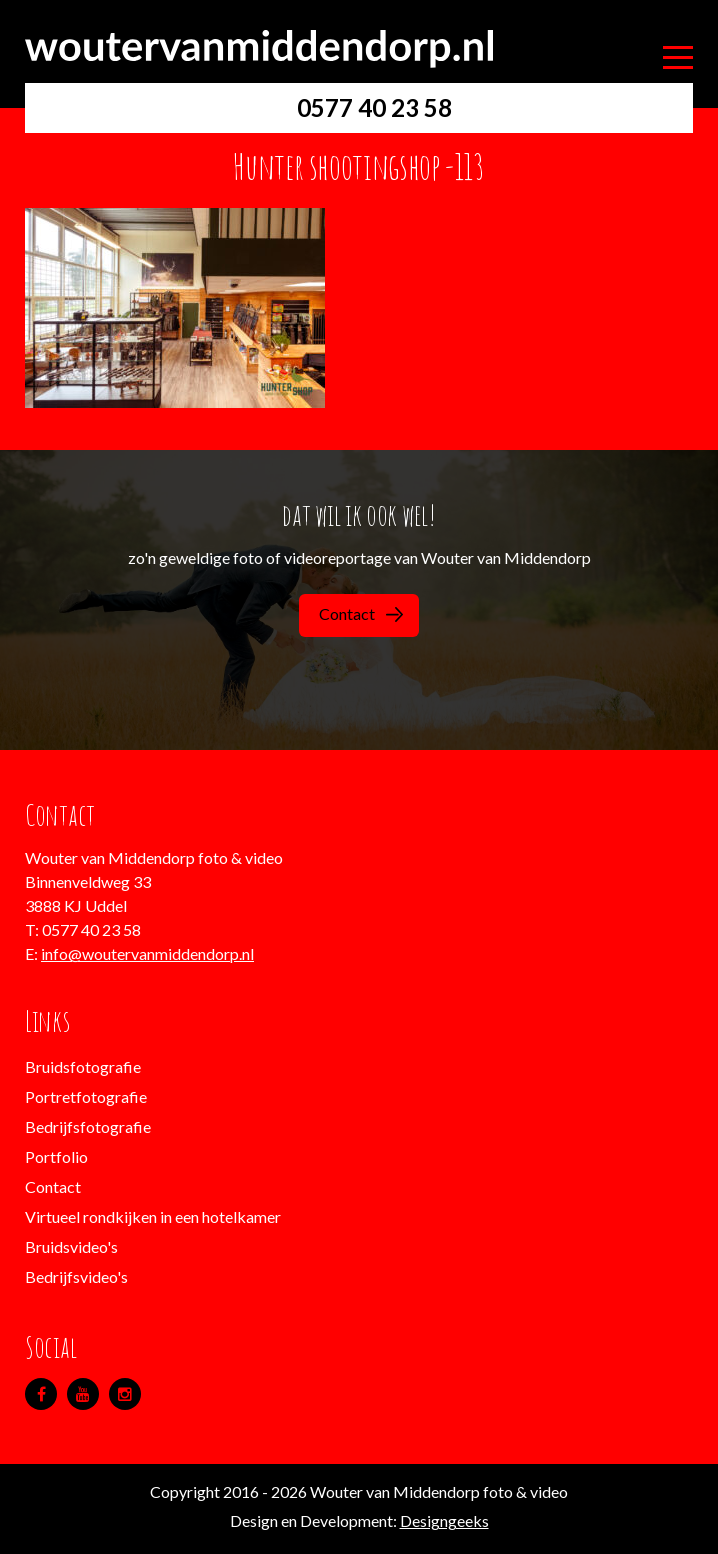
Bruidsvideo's (71, 1246)
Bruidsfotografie (83, 1066)
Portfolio (56, 1156)
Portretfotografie (86, 1096)
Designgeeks (444, 1520)
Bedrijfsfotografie (88, 1126)
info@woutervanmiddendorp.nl (147, 953)
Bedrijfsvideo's (76, 1276)
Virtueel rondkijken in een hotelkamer (153, 1216)
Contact (361, 613)
